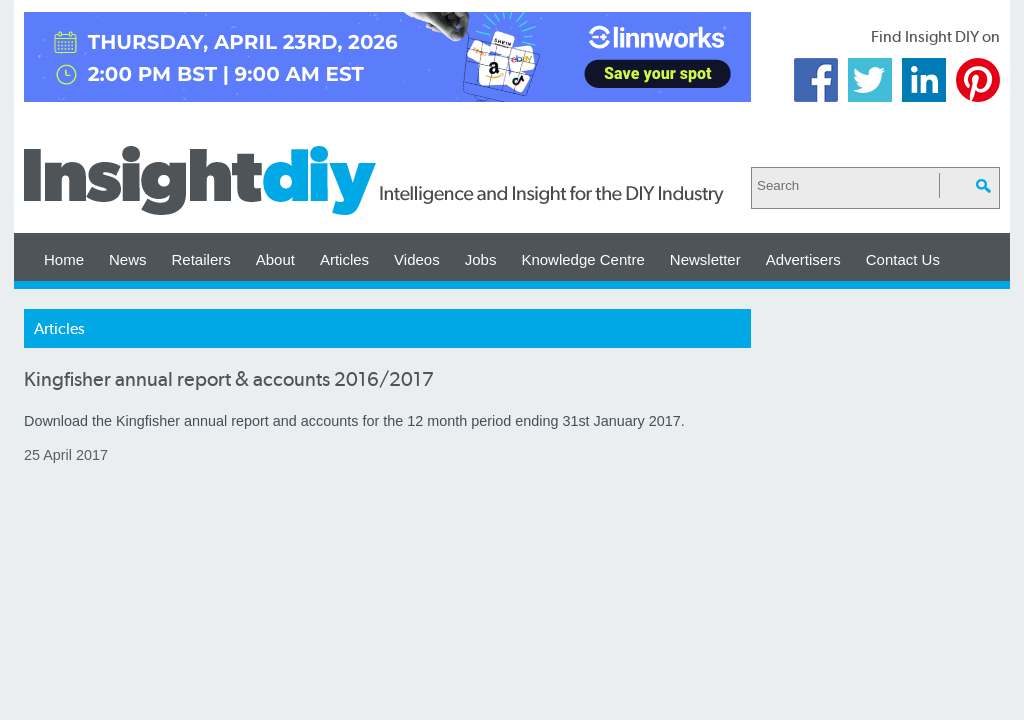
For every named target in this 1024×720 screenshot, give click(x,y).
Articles (344, 259)
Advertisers (803, 259)
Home (64, 259)
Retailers (201, 259)
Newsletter (705, 259)
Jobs (481, 259)
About (275, 259)
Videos (417, 259)
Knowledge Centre (582, 259)
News (128, 259)
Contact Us (903, 259)
